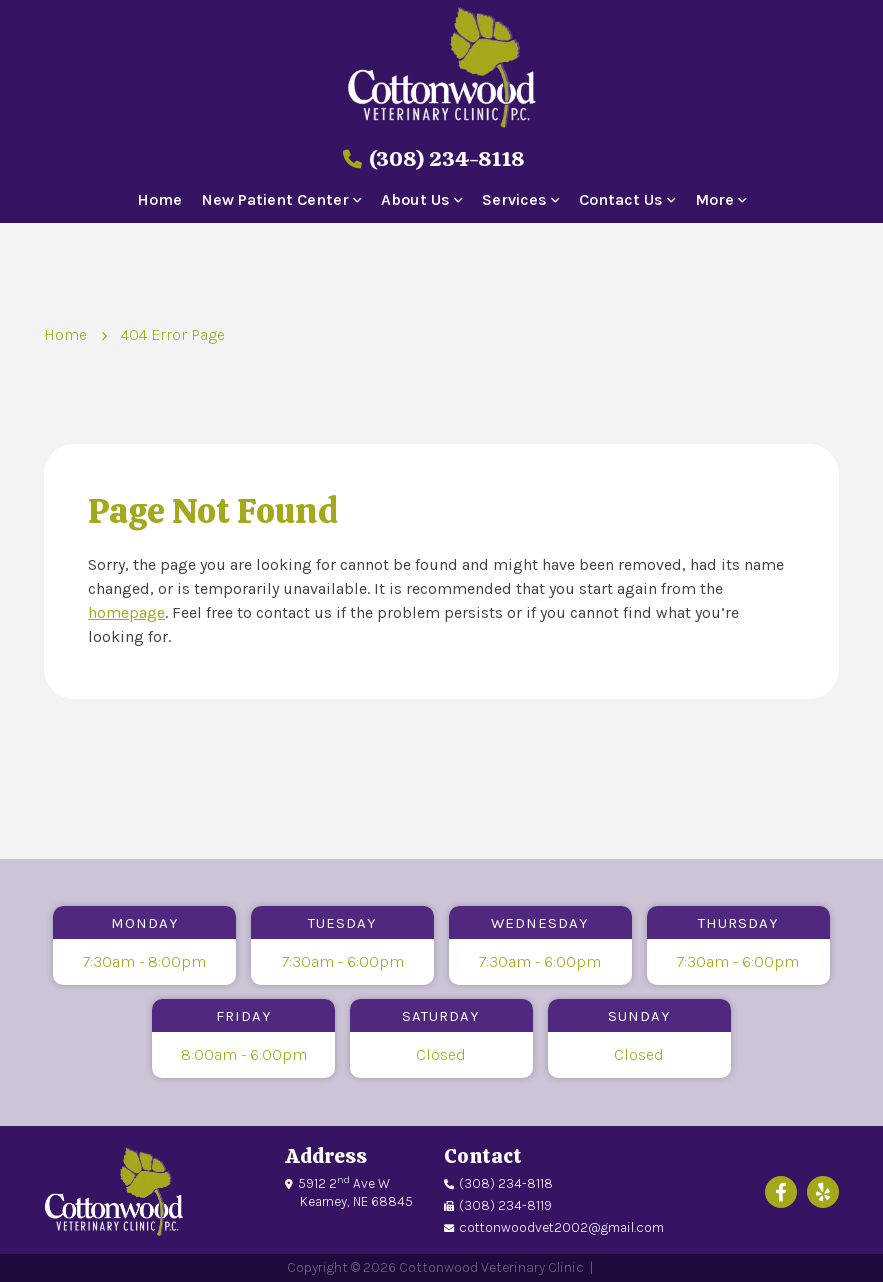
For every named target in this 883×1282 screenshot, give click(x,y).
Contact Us (621, 200)
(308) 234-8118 (434, 158)
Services (514, 200)
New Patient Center (275, 200)
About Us (415, 200)
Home (159, 200)
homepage (126, 612)
